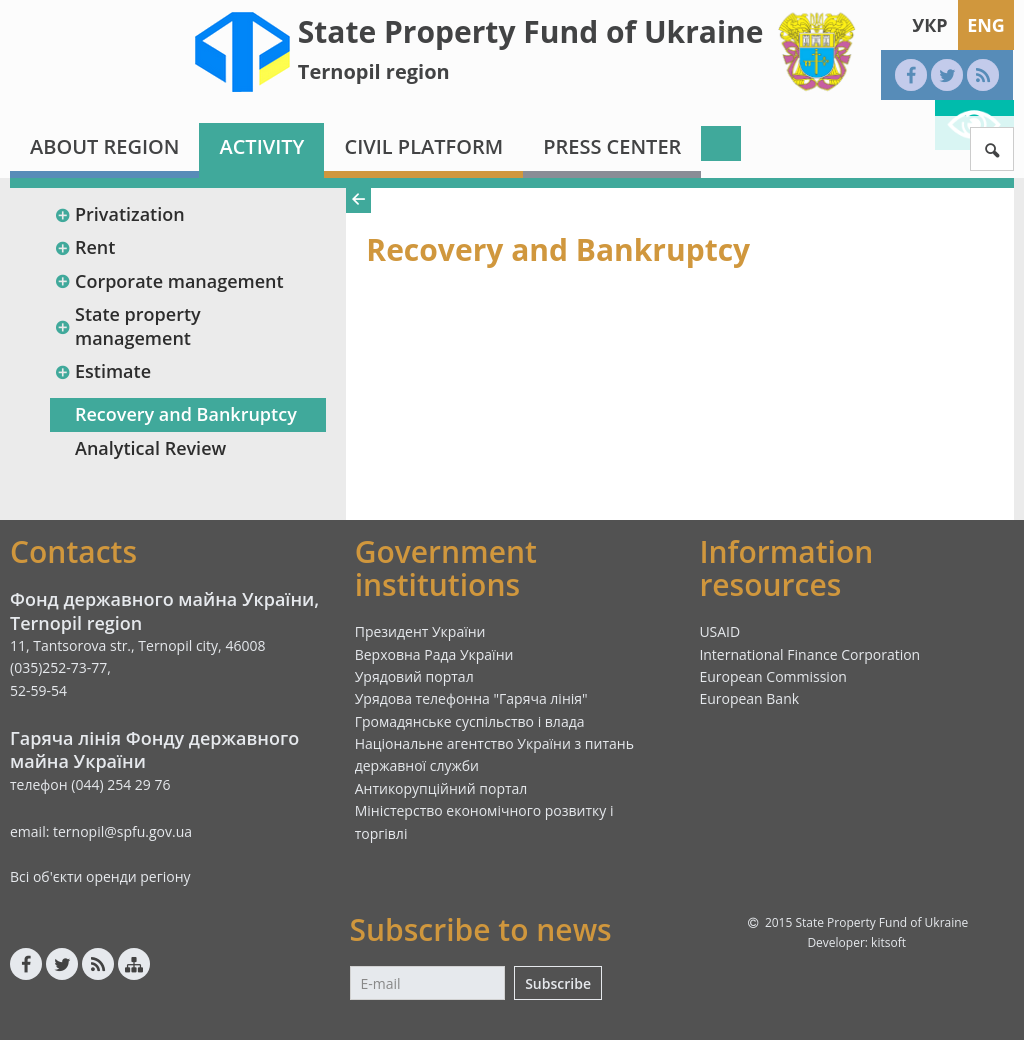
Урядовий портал (414, 676)
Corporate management (169, 281)
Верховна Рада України (434, 654)
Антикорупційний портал (441, 788)
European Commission (773, 676)
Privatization (119, 214)
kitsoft (888, 942)
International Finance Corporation (809, 654)
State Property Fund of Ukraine (531, 31)
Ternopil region (374, 71)
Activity (261, 146)
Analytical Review (150, 448)
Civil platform (423, 146)
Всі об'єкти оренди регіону (100, 876)
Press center (612, 146)
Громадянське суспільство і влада (470, 721)
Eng (986, 25)
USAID (719, 631)
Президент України (420, 631)
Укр (929, 25)
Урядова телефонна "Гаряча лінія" (471, 698)
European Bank (749, 698)
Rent (84, 247)
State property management (127, 325)
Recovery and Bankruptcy (186, 414)
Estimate (102, 371)
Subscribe (558, 983)
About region (104, 146)
